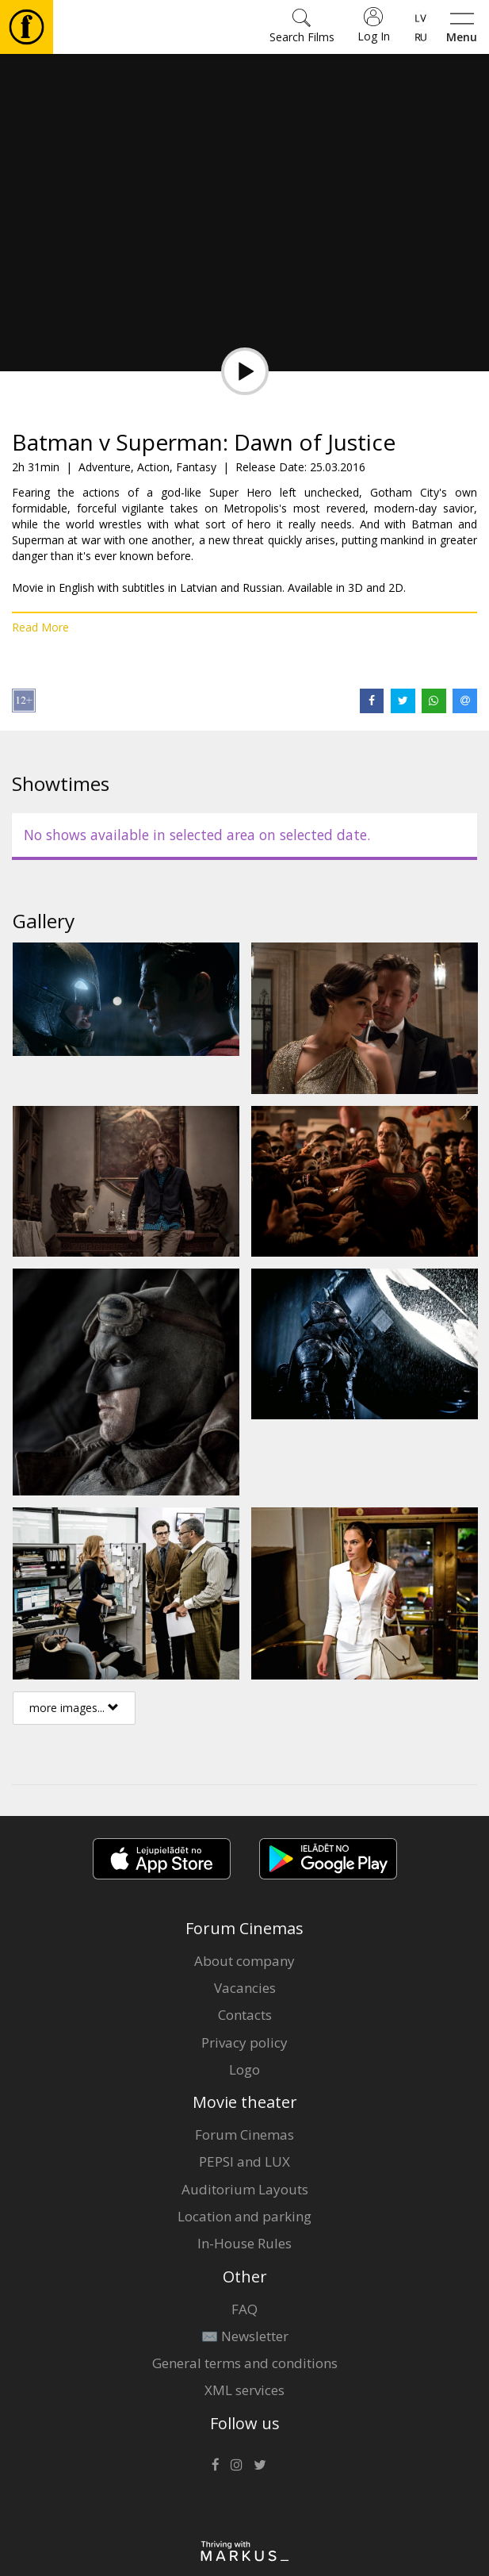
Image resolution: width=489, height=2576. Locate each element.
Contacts (245, 2015)
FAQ (244, 2309)
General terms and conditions (245, 2363)
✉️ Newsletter (244, 2336)
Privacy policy (244, 2042)
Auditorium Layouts (244, 2189)
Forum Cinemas (244, 2134)
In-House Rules (244, 2243)
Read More (40, 627)
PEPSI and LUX (244, 2161)
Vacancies (245, 1988)
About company (244, 1961)
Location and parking (244, 2216)
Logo (244, 2069)
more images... (74, 1707)
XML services (244, 2390)
